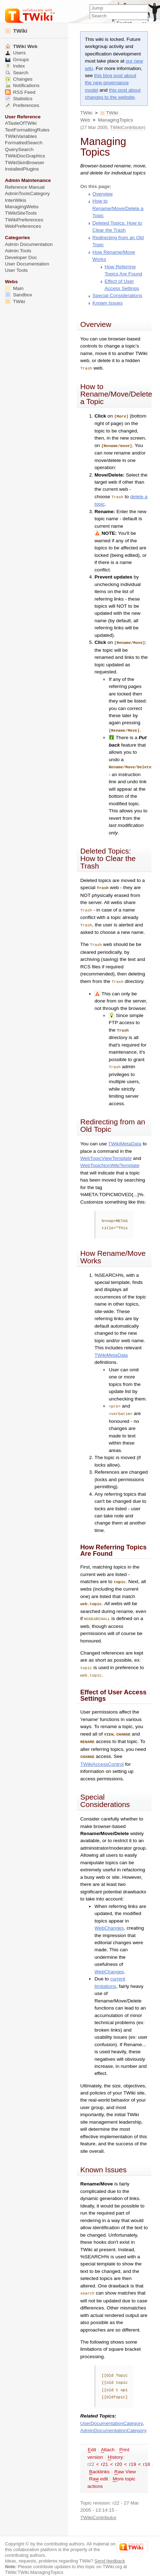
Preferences (22, 105)
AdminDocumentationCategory (113, 2421)
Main (14, 288)
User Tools (16, 270)
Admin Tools (18, 250)
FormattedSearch (23, 142)
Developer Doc (21, 257)
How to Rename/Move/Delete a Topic (117, 208)
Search (17, 72)
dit (92, 2441)
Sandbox (18, 294)
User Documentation (27, 264)
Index (15, 66)
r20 (118, 2455)
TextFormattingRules (27, 130)
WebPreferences (23, 226)
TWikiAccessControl (102, 1755)
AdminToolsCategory (27, 193)
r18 (146, 2455)
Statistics (18, 98)
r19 (132, 2455)
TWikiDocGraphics (25, 155)
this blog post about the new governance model (110, 83)
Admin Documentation (29, 244)
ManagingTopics (115, 120)
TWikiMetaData (124, 1138)
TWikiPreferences (24, 219)
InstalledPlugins (22, 169)
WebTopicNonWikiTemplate (109, 1160)
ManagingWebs (22, 206)
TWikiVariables (21, 136)
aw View (125, 2463)
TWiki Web (21, 46)
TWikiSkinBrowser (25, 162)
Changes (18, 79)
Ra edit (98, 2470)
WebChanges (109, 1919)
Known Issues (107, 303)
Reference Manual (25, 187)
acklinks (99, 2463)
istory (115, 2448)
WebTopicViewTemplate (105, 1153)
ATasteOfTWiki (21, 123)
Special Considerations (117, 295)
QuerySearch (19, 149)
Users (15, 52)
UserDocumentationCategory (111, 2414)
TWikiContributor (127, 127)
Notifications (22, 85)
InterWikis (15, 200)
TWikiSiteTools (21, 213)
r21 (104, 2455)
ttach (108, 2441)
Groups (17, 59)
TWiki (86, 112)
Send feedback (109, 2552)
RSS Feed (20, 92)
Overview (102, 194)
